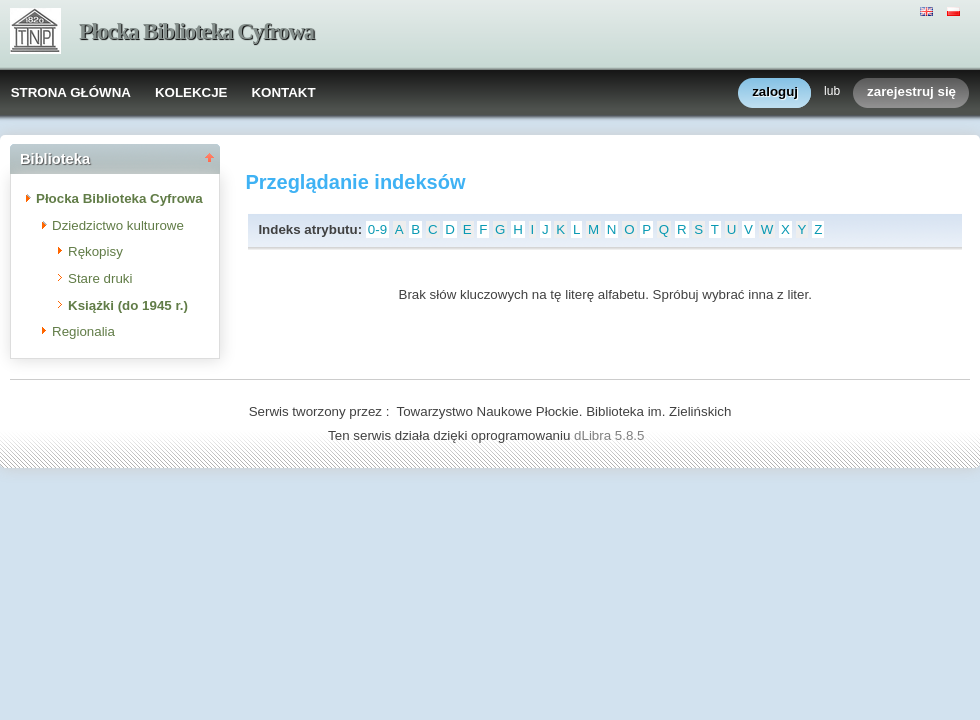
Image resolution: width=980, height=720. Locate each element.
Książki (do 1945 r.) (128, 305)
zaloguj (775, 92)
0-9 (377, 229)
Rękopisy (95, 251)
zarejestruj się (911, 92)
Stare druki (100, 278)
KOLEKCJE (191, 92)
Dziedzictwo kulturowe (118, 225)
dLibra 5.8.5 (611, 435)
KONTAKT (283, 92)
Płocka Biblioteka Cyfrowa (196, 31)
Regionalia (83, 331)
